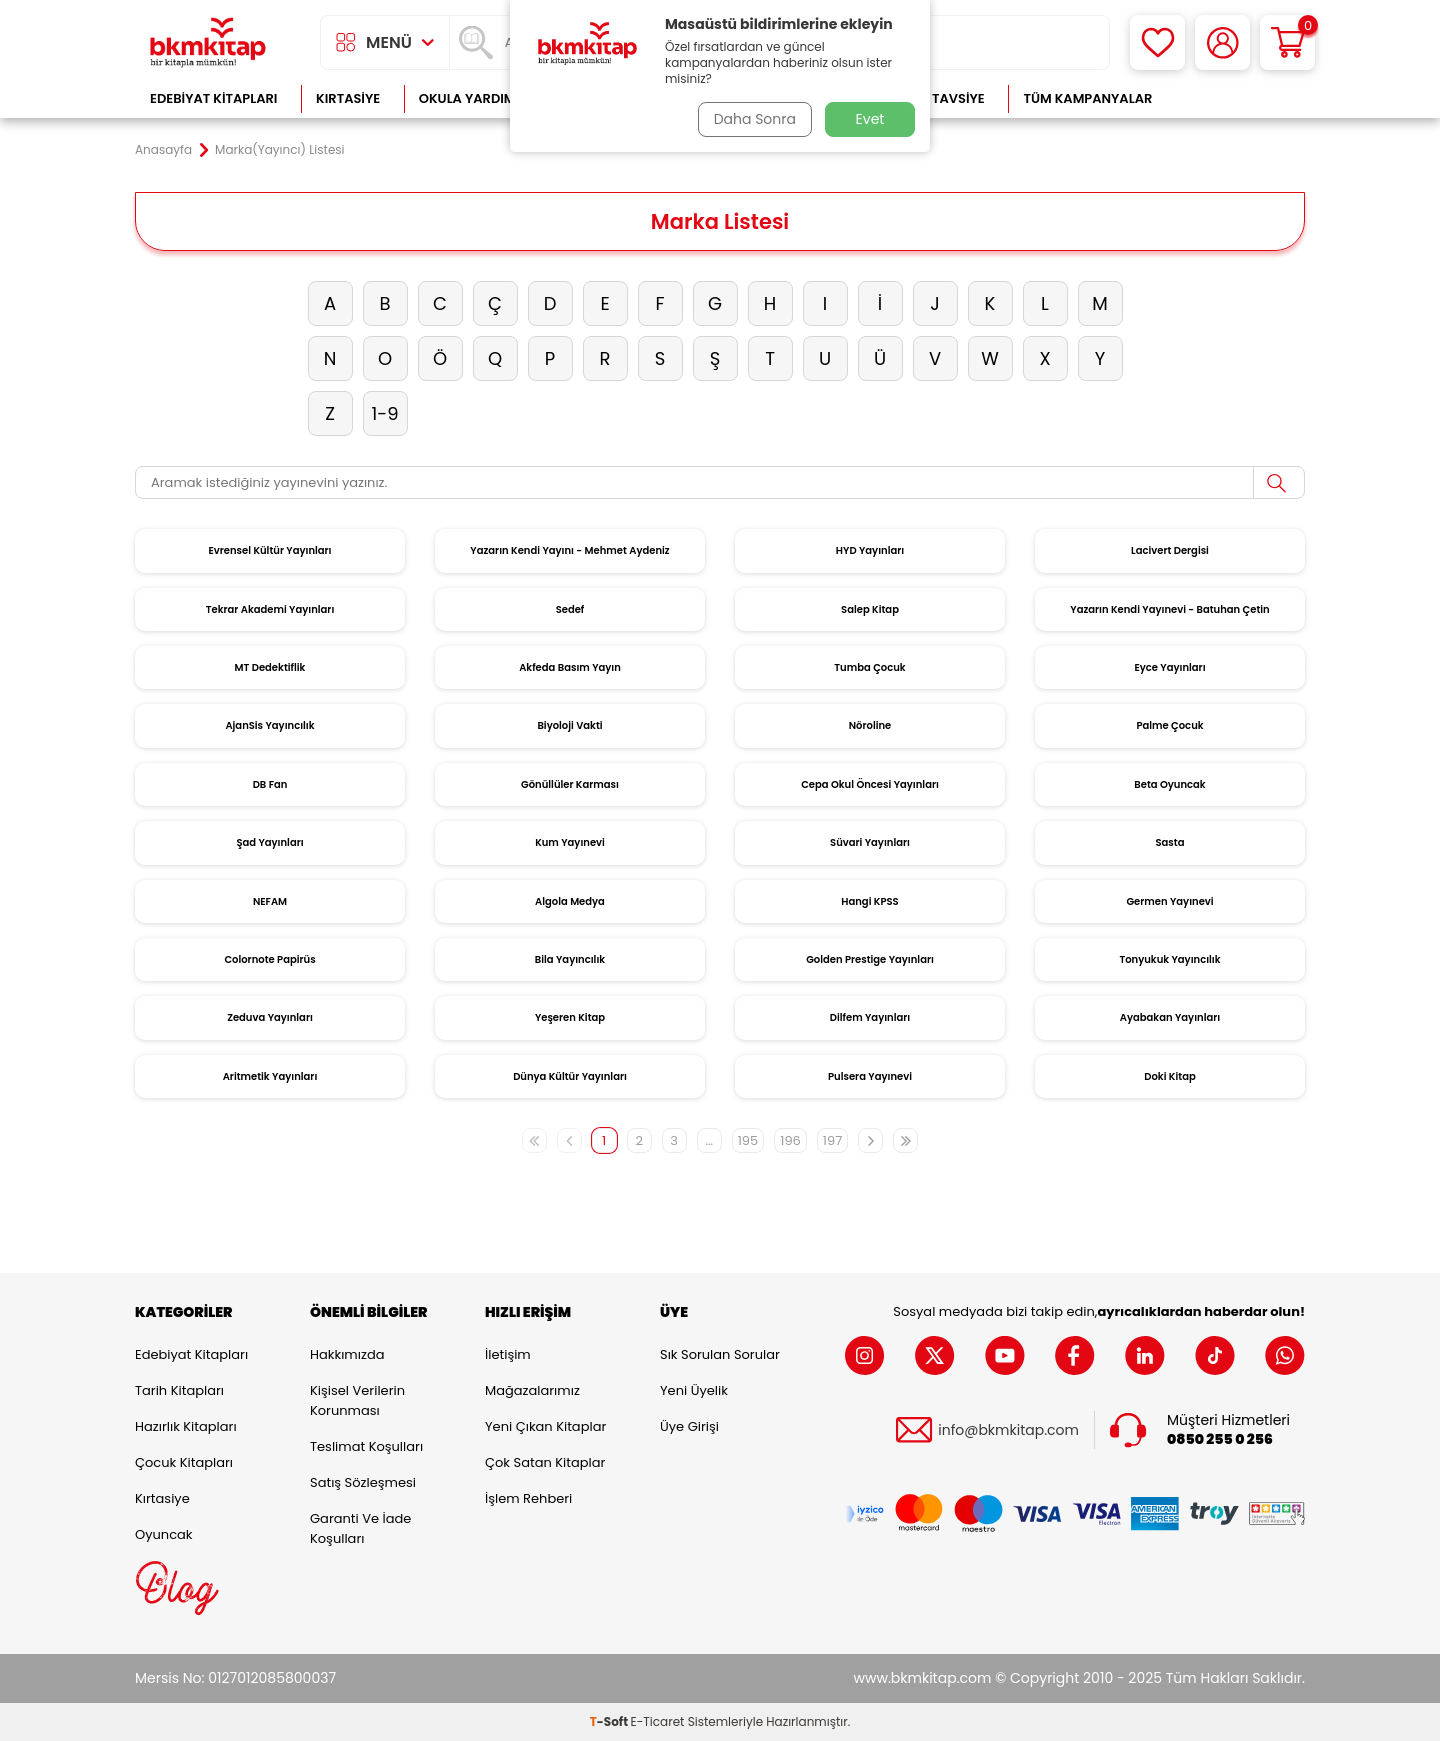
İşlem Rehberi (528, 1498)
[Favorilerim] (1157, 42)
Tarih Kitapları (179, 1390)
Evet (870, 119)
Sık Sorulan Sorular (720, 1354)
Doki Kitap (1169, 1076)
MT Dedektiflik (270, 667)
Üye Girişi (689, 1426)
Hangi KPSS (869, 901)
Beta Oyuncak (1169, 784)
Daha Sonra (753, 119)
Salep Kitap (870, 609)
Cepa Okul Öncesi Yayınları (870, 784)
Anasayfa (163, 150)
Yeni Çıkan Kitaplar (545, 1426)
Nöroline (870, 725)
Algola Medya (570, 901)
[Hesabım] (1222, 42)
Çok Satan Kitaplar (545, 1462)
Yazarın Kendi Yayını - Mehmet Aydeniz (569, 550)
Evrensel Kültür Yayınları (269, 550)
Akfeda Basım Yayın (570, 667)
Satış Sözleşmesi (363, 1482)
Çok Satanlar (1240, 98)
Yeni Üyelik (694, 1390)
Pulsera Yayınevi (870, 1076)
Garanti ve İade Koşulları (360, 1528)
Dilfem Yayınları (870, 1017)
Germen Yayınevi (1169, 901)
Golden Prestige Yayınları (870, 959)
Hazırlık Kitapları (186, 1426)
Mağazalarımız (532, 1390)
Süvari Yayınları (870, 842)
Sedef (570, 609)
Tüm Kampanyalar (1087, 98)
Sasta (1170, 842)
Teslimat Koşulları (366, 1446)
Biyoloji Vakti (569, 725)
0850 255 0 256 (1220, 1439)
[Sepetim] (1287, 42)
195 (748, 1140)
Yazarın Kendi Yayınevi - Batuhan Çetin (1169, 609)
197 (832, 1140)
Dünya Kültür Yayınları (570, 1076)
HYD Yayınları (870, 550)
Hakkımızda (347, 1354)
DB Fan (270, 784)
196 (790, 1140)
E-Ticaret (658, 1721)
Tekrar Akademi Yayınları (270, 609)
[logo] (208, 42)
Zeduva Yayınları (270, 1017)
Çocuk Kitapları (184, 1462)
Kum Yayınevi (570, 842)
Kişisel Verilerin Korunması (357, 1400)
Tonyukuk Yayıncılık (1169, 959)
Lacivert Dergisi (1170, 550)
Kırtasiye (348, 98)
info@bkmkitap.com (1008, 1429)
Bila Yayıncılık (570, 959)
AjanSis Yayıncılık (269, 725)
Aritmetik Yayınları (270, 1076)
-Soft (610, 1721)
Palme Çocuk (1169, 725)
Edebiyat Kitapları (213, 98)
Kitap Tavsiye (938, 98)
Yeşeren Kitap (570, 1017)
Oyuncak (164, 1534)
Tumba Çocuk (869, 667)
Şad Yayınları (269, 842)
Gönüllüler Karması (570, 784)
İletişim (508, 1354)
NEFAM (270, 901)
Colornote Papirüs (269, 959)
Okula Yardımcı (474, 98)
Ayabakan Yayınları (1170, 1017)
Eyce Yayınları (1169, 667)
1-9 (384, 413)
